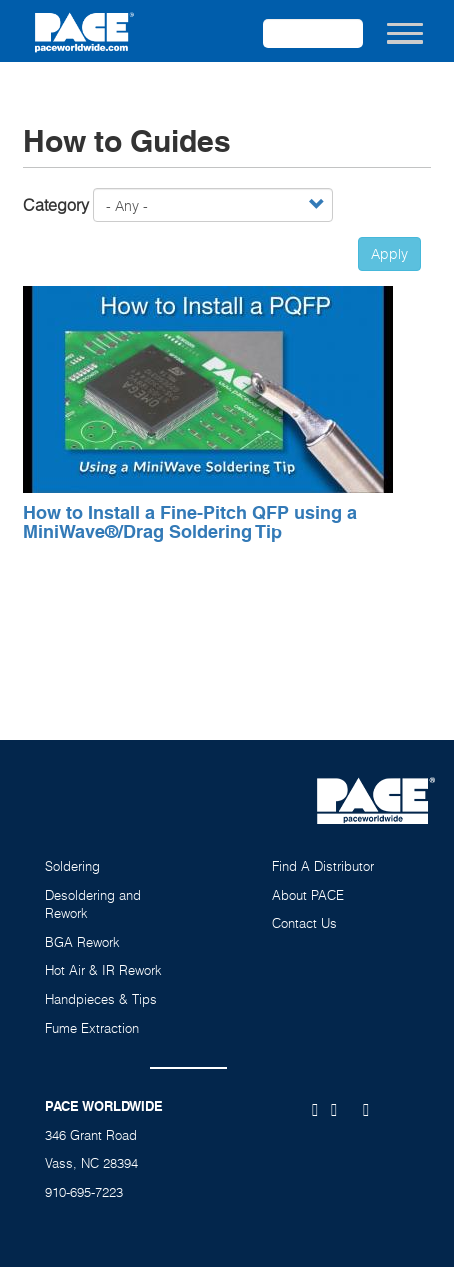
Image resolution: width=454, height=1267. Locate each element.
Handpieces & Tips (101, 999)
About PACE (308, 895)
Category (56, 205)
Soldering (72, 866)
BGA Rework (82, 942)
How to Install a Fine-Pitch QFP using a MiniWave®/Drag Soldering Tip (190, 522)
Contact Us (304, 923)
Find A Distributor (323, 866)
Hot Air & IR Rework (103, 970)
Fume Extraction (92, 1028)
